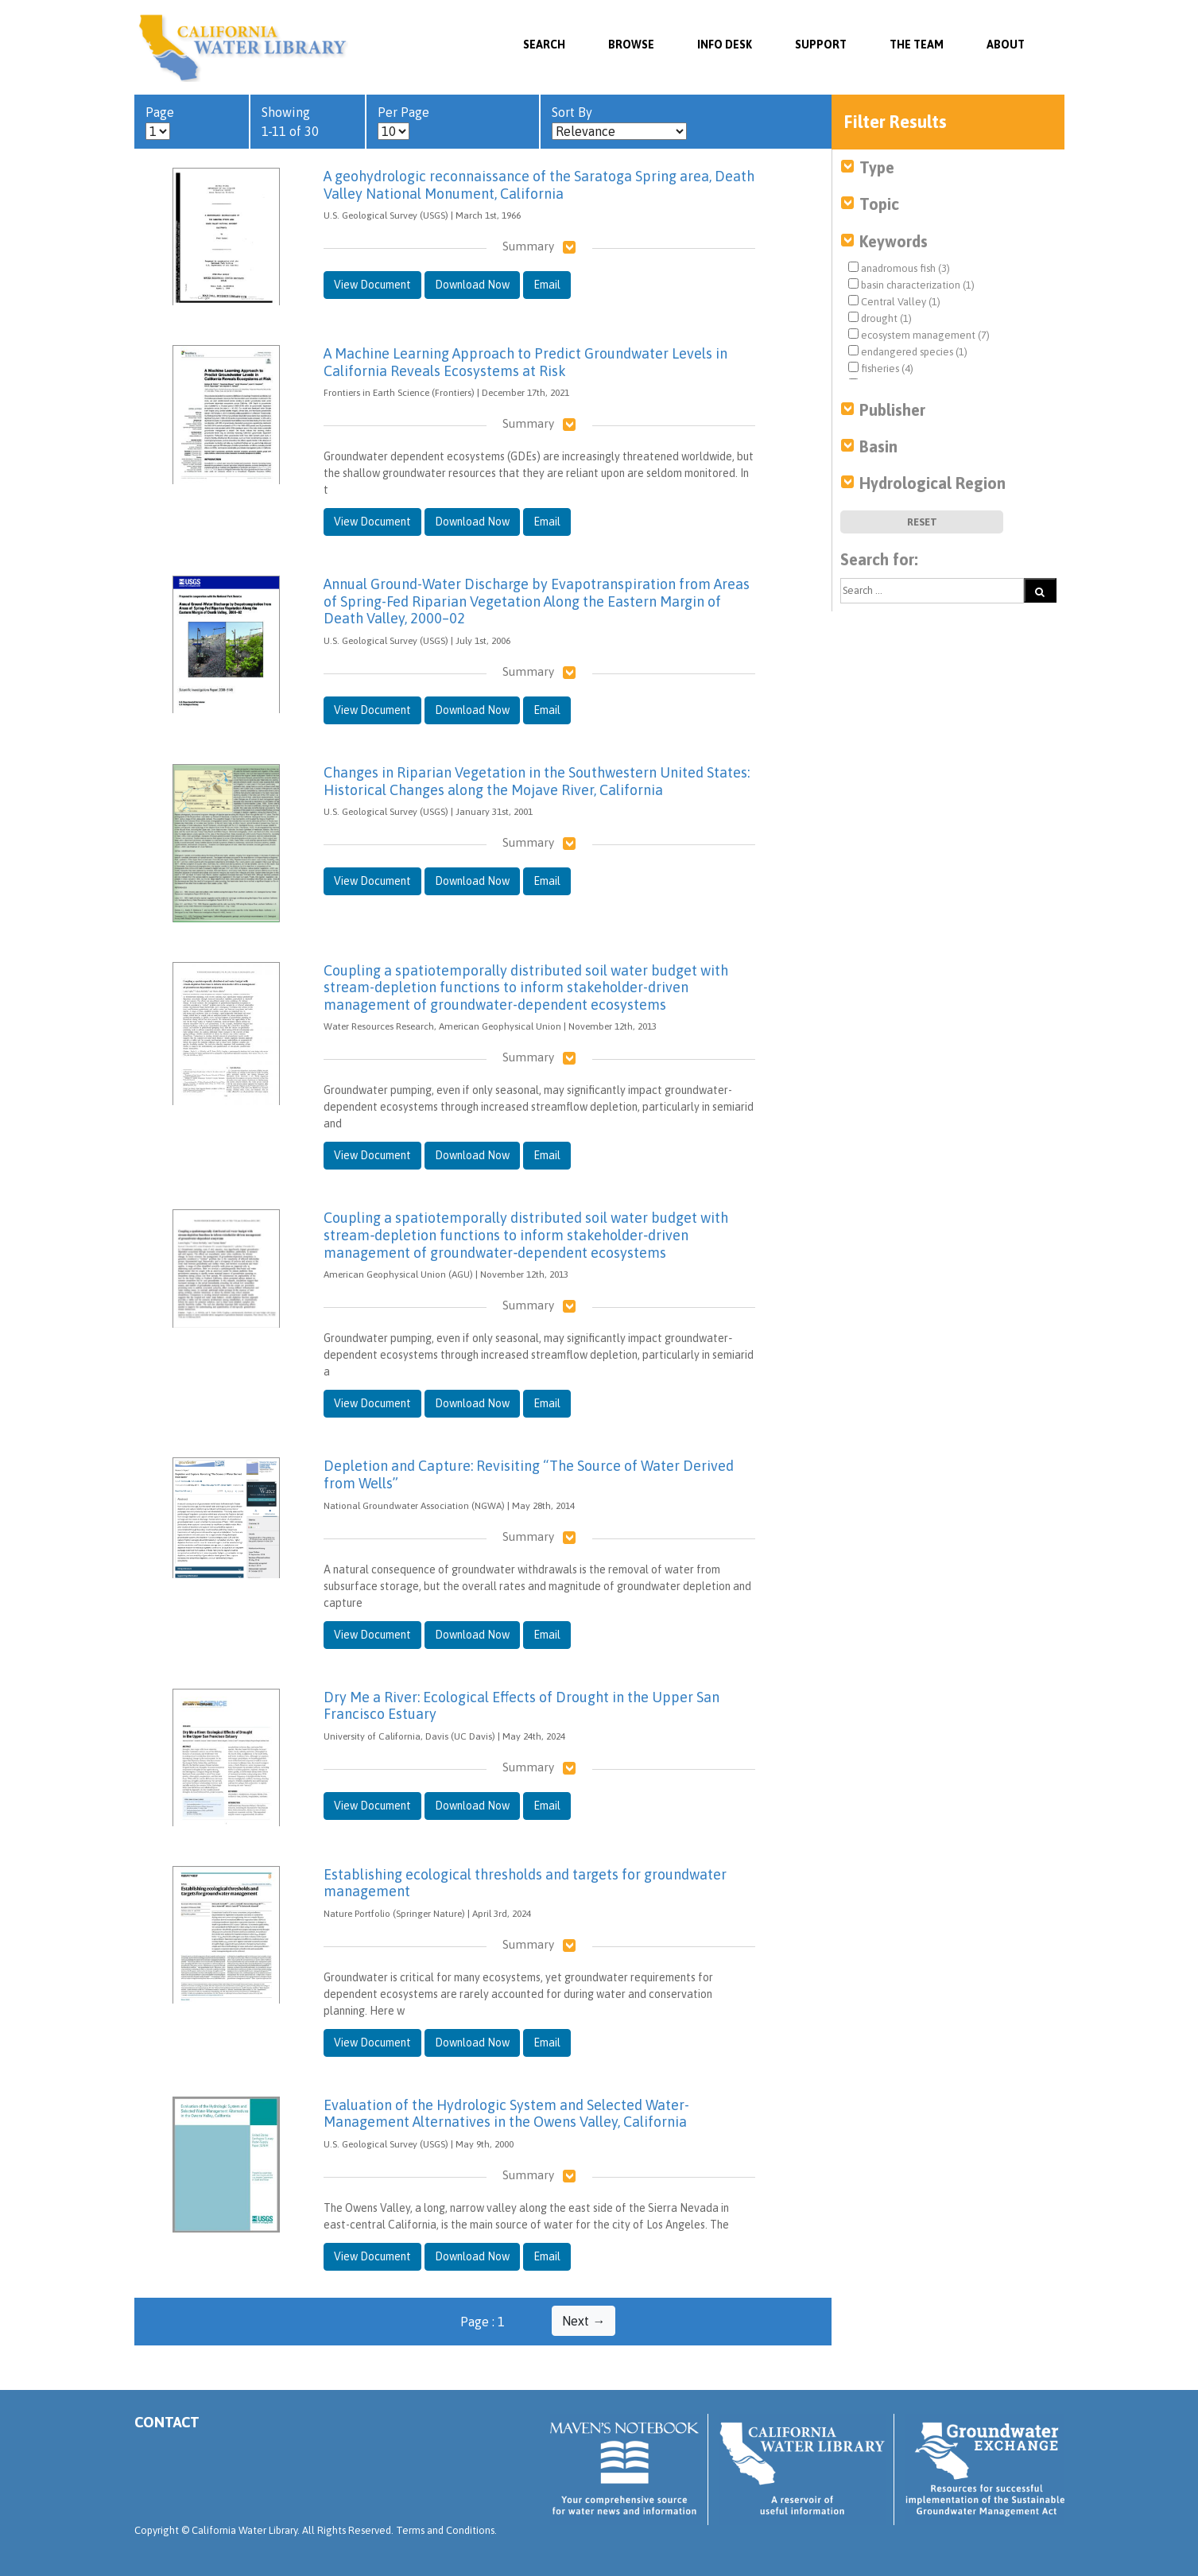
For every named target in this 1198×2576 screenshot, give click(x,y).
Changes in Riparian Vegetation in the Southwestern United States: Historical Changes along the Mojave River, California (537, 781)
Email (546, 284)
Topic (879, 204)
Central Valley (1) (894, 301)
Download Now (472, 284)
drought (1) (880, 318)
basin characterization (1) (911, 284)
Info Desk (724, 44)
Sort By (619, 123)
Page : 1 (482, 2321)
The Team (917, 44)
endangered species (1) (907, 351)
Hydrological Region (932, 483)
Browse (631, 44)
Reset (922, 522)
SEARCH (544, 44)
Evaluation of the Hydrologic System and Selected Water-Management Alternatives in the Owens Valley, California (506, 2114)
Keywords (893, 241)
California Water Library (243, 48)
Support (821, 44)
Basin (878, 446)
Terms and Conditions (445, 2530)
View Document (372, 284)
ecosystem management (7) (919, 334)
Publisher (892, 410)
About (1006, 44)
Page (159, 123)
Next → (583, 2321)
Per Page (403, 123)
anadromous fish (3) (899, 268)
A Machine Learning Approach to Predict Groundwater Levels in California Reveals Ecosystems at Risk (525, 362)
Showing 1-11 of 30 (290, 121)
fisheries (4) (880, 368)
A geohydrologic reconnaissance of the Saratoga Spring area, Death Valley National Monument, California (539, 185)
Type (876, 167)
